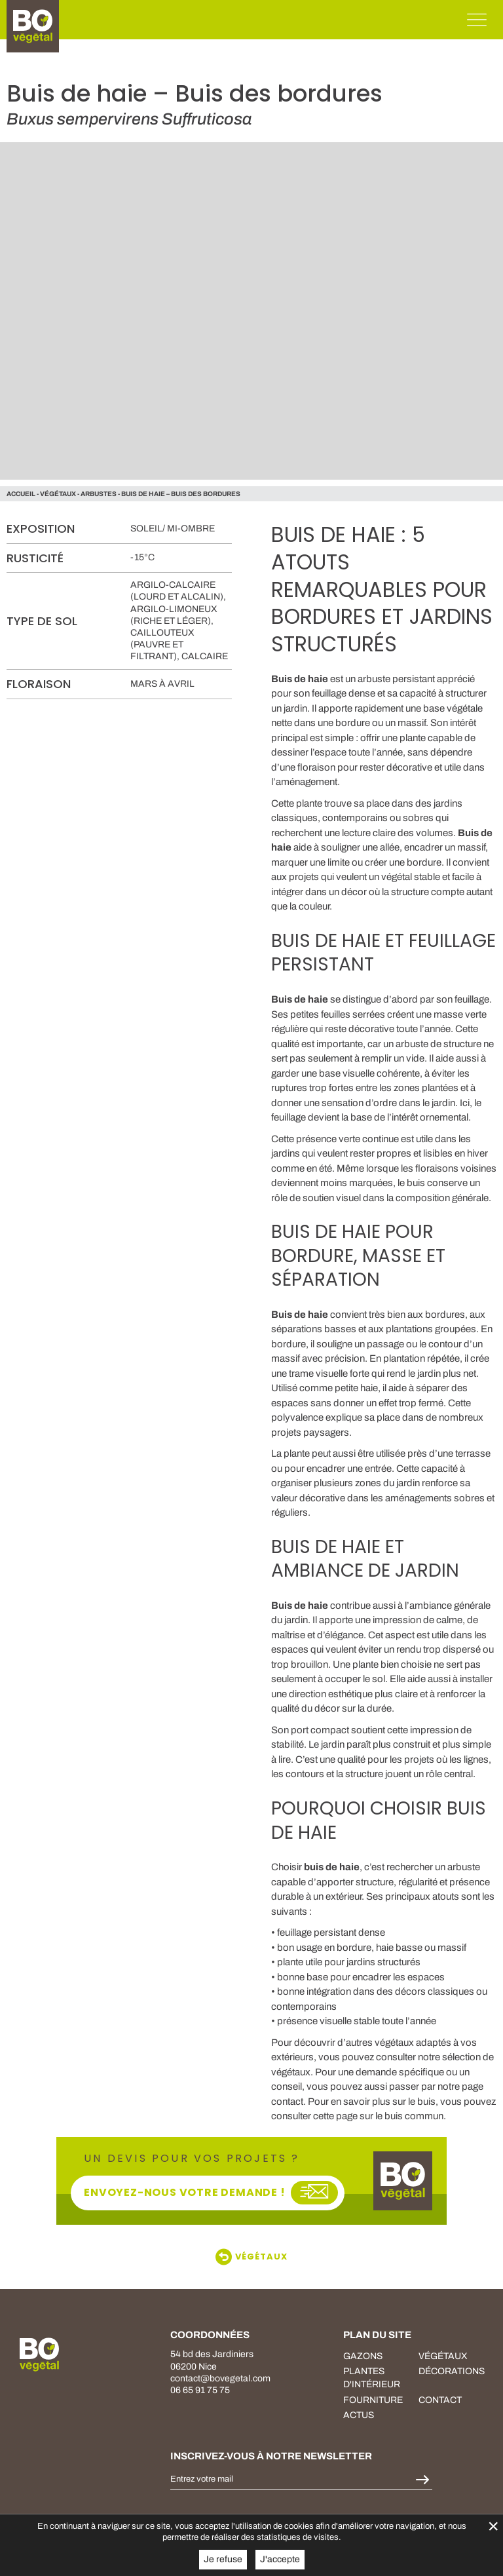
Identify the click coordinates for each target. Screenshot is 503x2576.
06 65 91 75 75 (200, 2390)
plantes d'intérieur (371, 2377)
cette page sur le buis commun (378, 2116)
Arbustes (99, 493)
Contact (440, 2400)
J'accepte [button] (280, 2559)
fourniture (373, 2400)
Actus (358, 2415)
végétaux (58, 493)
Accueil (21, 493)
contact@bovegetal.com (220, 2378)
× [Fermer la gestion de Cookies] (493, 2526)
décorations (452, 2371)
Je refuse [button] (223, 2559)
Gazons (362, 2356)
